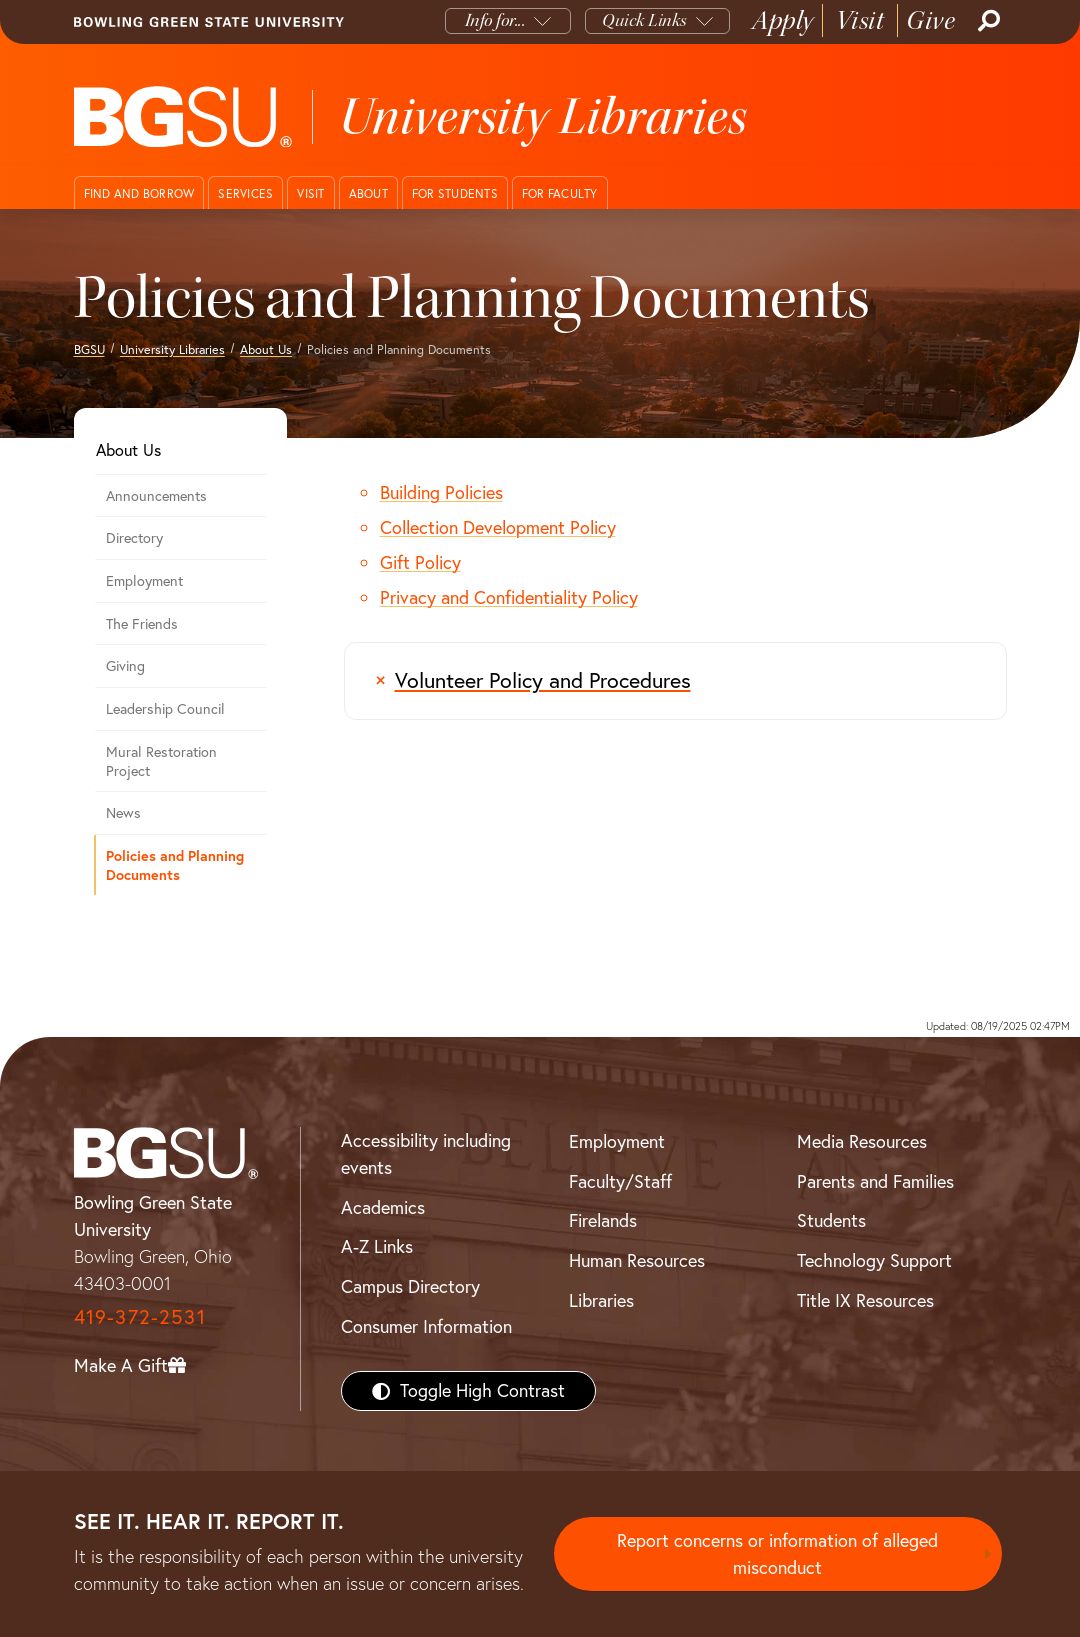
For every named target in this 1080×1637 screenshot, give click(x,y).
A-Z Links (377, 1246)
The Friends (142, 624)
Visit (860, 20)
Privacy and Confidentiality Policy (509, 597)
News (123, 813)
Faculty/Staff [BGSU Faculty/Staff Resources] (620, 1181)
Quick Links (644, 20)
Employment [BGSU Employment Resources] (617, 1141)
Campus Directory (410, 1286)
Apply (783, 20)
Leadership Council (165, 709)
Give (930, 20)
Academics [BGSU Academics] (383, 1207)
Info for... (495, 20)
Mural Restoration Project (161, 761)
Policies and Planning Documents (175, 865)
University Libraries (172, 349)
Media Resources (862, 1141)
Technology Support (874, 1260)
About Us (266, 349)
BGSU (89, 349)
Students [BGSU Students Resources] (831, 1220)
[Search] (987, 21)
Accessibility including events (426, 1154)
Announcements (156, 496)
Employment (144, 581)
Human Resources (637, 1260)
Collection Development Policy (498, 527)
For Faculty (560, 193)
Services (245, 193)
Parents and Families (875, 1181)
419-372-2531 (140, 1316)
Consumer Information (426, 1326)
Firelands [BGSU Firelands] (603, 1220)
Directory (134, 538)
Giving (125, 666)
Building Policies (441, 492)
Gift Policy (420, 562)
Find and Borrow (139, 193)
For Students (455, 193)
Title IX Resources (865, 1300)
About (368, 193)
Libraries (601, 1300)
